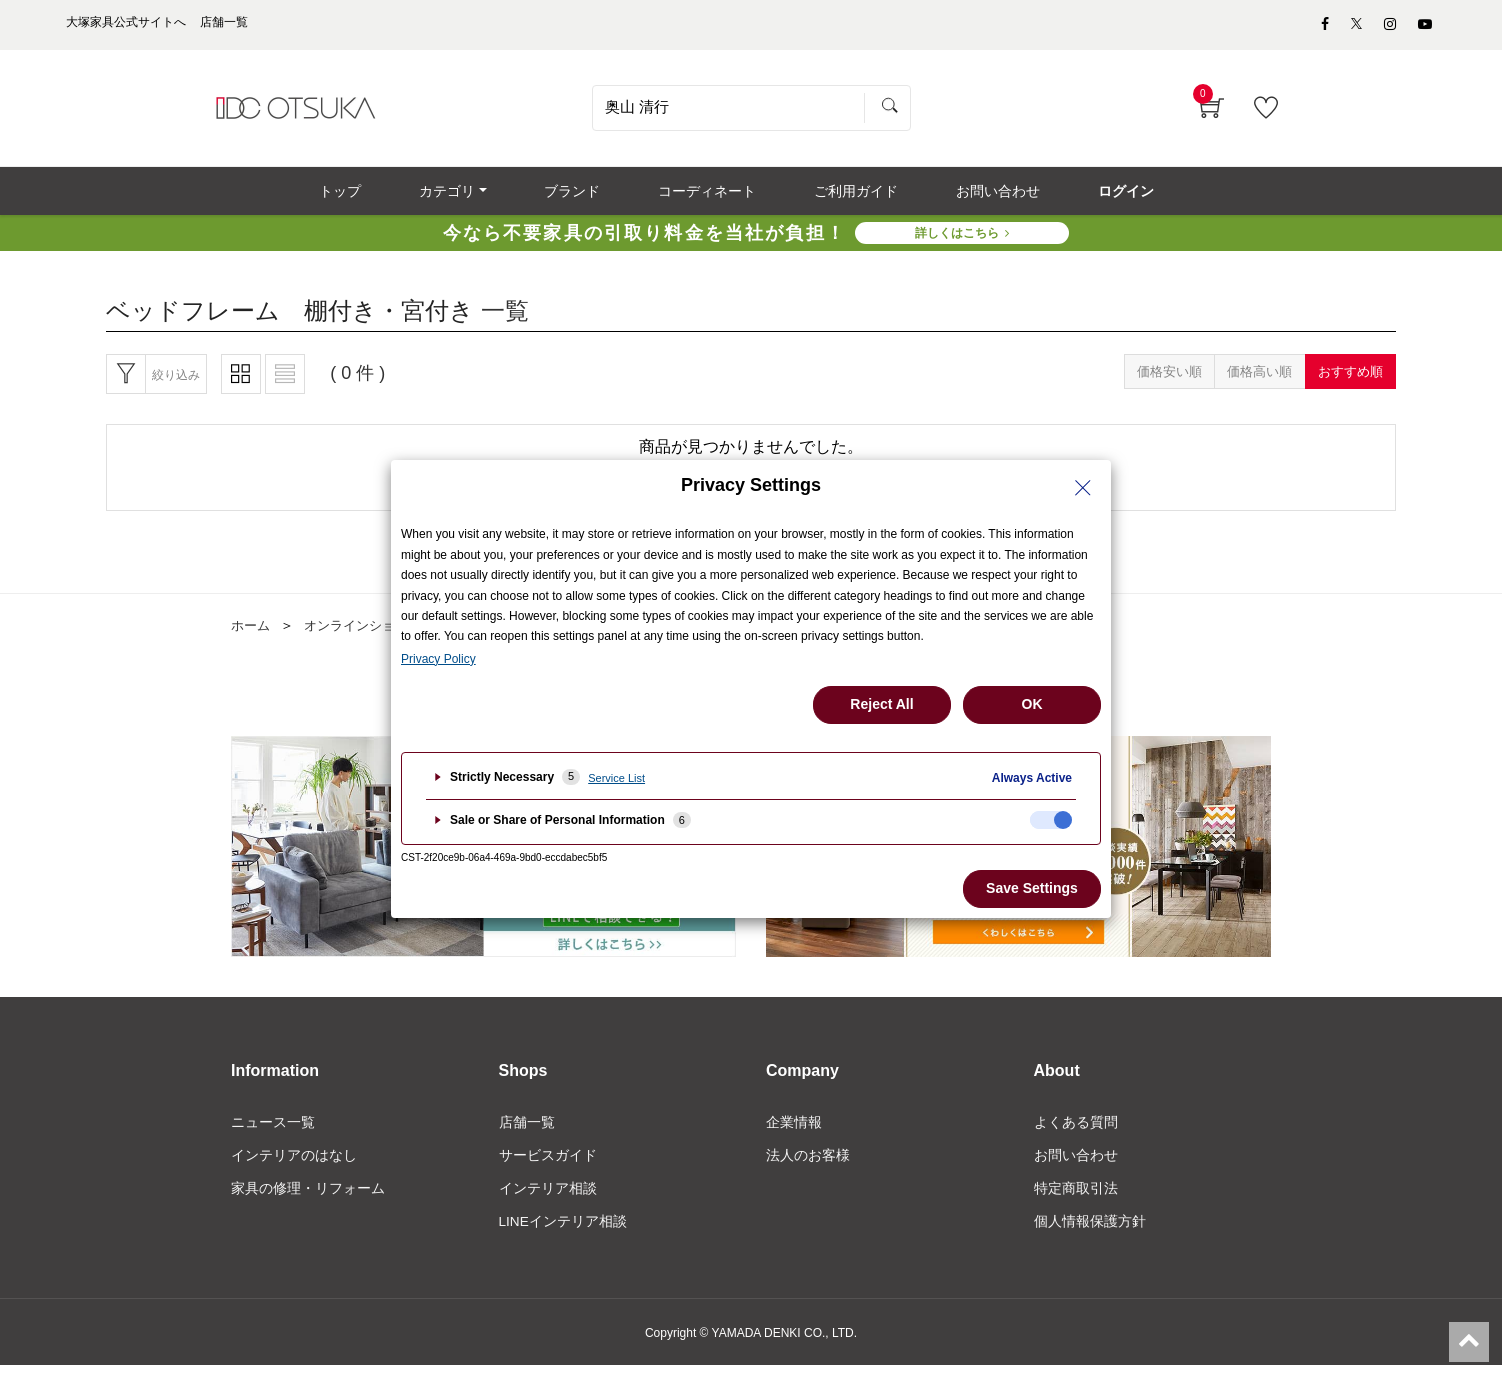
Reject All (881, 704)
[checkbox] (1051, 820)
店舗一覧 (527, 1132)
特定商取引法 (1076, 1200)
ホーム (252, 635)
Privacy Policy (438, 659)
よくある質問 (1076, 1132)
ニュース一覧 (273, 1132)
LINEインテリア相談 (563, 1233)
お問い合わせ (1076, 1166)
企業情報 (794, 1132)
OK (1032, 704)
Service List (616, 778)
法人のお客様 (808, 1166)
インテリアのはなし (294, 1166)
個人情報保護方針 (1090, 1233)
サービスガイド (548, 1166)
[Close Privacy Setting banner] (1083, 488)
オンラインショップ (370, 635)
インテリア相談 (548, 1200)
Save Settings (1032, 888)
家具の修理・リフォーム (308, 1200)
